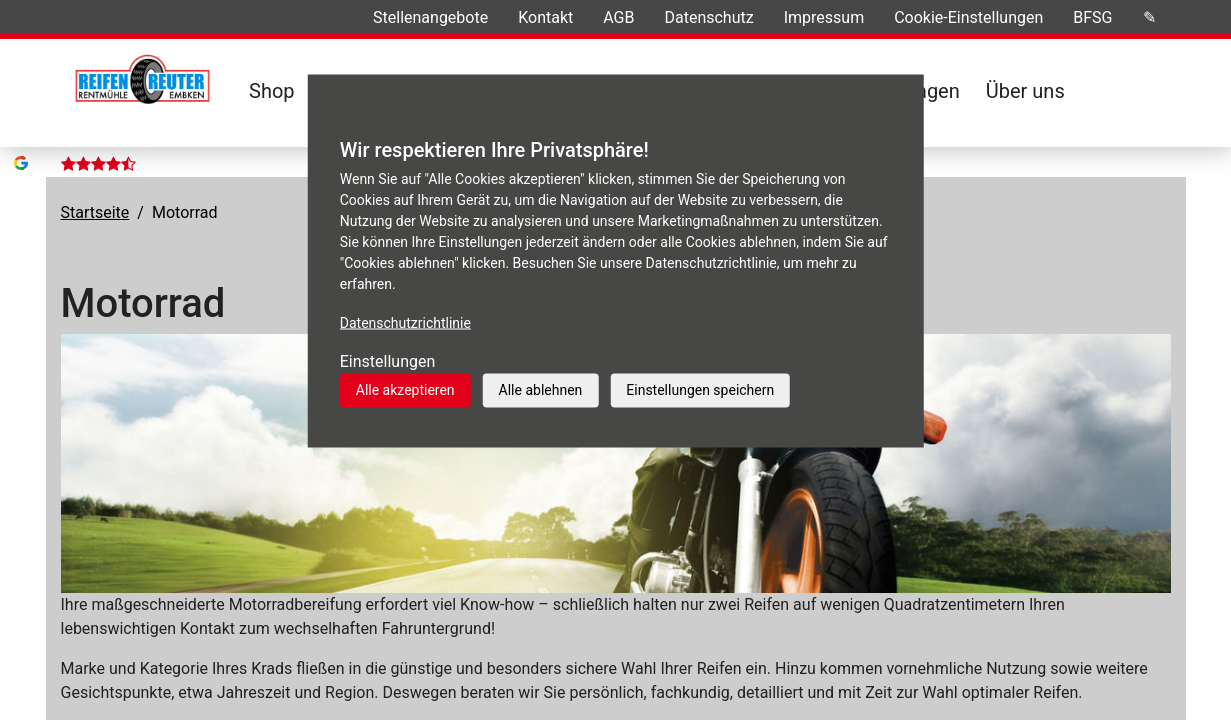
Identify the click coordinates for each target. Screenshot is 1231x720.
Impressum (824, 17)
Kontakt (545, 17)
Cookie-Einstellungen (968, 17)
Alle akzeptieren (405, 390)
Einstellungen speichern (700, 390)
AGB (618, 17)
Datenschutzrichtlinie (405, 323)
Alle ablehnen (541, 390)
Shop (272, 91)
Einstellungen (388, 361)
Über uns (1025, 91)
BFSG (1092, 17)
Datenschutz (708, 17)
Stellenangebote (430, 17)
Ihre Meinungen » (262, 17)
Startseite (95, 182)
